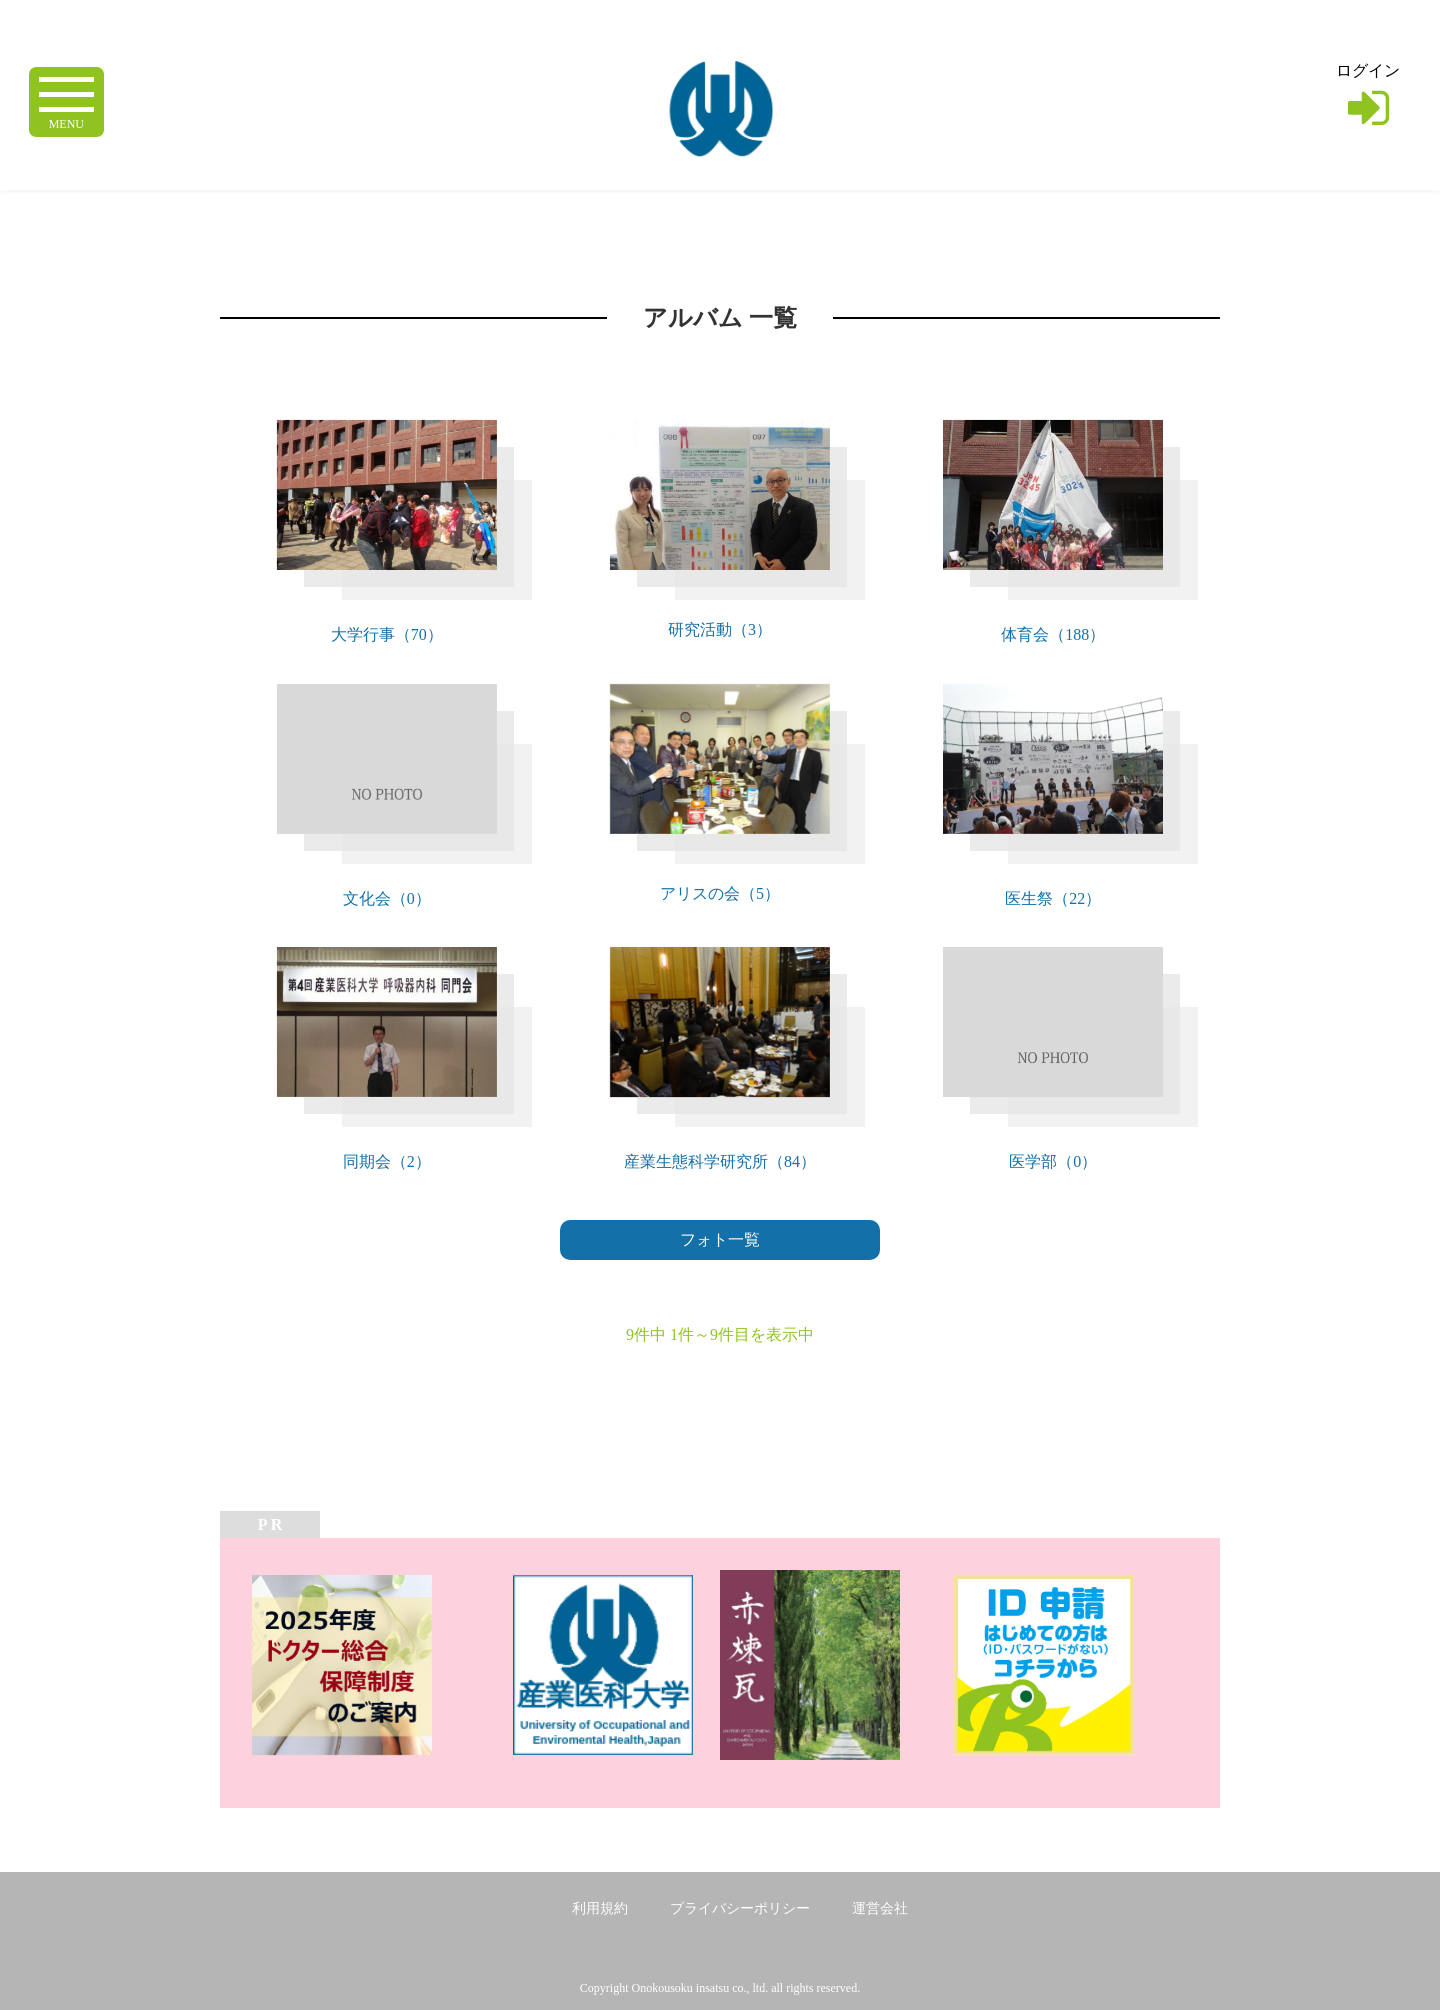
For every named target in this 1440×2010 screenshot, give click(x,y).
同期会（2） (387, 1161)
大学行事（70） (387, 634)
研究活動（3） (720, 629)
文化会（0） (387, 898)
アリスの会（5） (720, 893)
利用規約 (600, 1908)
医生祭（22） (1053, 898)
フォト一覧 (720, 1239)
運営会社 (880, 1908)
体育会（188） (1053, 634)
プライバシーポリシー (740, 1908)
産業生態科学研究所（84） (720, 1161)
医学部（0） (1053, 1161)
